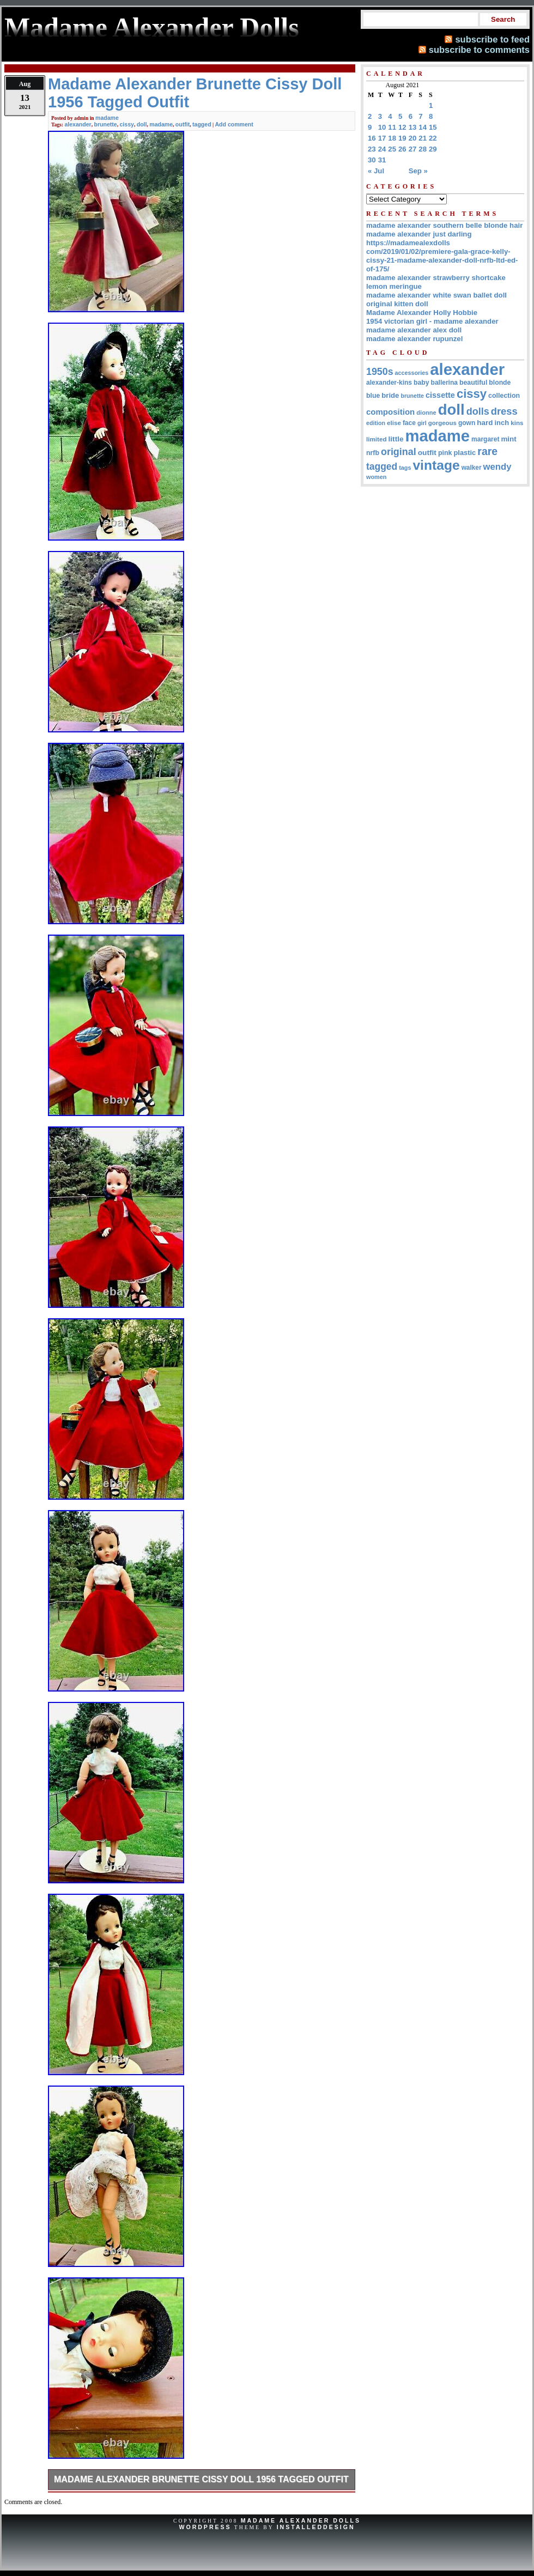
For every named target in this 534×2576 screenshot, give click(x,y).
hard (485, 423)
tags (405, 467)
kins (517, 422)
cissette (440, 395)
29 (433, 149)
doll (142, 124)
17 (382, 138)
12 (402, 127)
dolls (477, 411)
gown (466, 423)
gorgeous (442, 423)
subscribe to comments (479, 49)
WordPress (205, 2527)
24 (382, 149)
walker (472, 467)
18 (392, 138)
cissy (127, 124)
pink (445, 453)
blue (373, 395)
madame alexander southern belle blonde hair (444, 225)
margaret (485, 439)
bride (390, 395)
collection (504, 395)
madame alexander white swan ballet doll (436, 295)
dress (504, 411)
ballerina (444, 382)
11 (392, 127)
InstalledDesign (316, 2527)
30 (372, 160)
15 (433, 127)
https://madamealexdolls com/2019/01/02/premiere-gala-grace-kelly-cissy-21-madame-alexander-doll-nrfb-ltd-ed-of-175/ (442, 256)
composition (390, 411)
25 (392, 149)
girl (422, 423)
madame (107, 117)
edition (375, 423)
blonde (500, 382)
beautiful (473, 382)
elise (394, 422)
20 (413, 138)
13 (413, 127)
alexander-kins (389, 382)
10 (382, 127)
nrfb (372, 453)
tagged (201, 124)
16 (372, 138)
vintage (435, 465)
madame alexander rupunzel (414, 339)
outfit (182, 124)
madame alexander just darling (419, 234)
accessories (412, 372)
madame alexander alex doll (414, 330)
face (409, 423)
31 (382, 160)
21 (422, 138)
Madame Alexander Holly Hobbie (421, 312)
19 (402, 138)
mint (508, 439)
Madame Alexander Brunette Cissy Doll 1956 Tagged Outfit (201, 2479)
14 (422, 127)
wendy (497, 467)
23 (372, 149)
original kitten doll (397, 304)
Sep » (418, 171)
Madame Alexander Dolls (301, 2520)
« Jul (376, 171)
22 (433, 138)
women (376, 477)
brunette (105, 124)
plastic (464, 452)
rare (487, 451)
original (398, 451)
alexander (77, 124)
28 (422, 149)
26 (402, 149)
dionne (426, 412)
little (396, 439)
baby (421, 382)
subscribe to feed (492, 39)
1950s (379, 371)
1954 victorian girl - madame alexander (432, 321)
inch (501, 423)
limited (376, 439)
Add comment (234, 124)
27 (413, 149)
